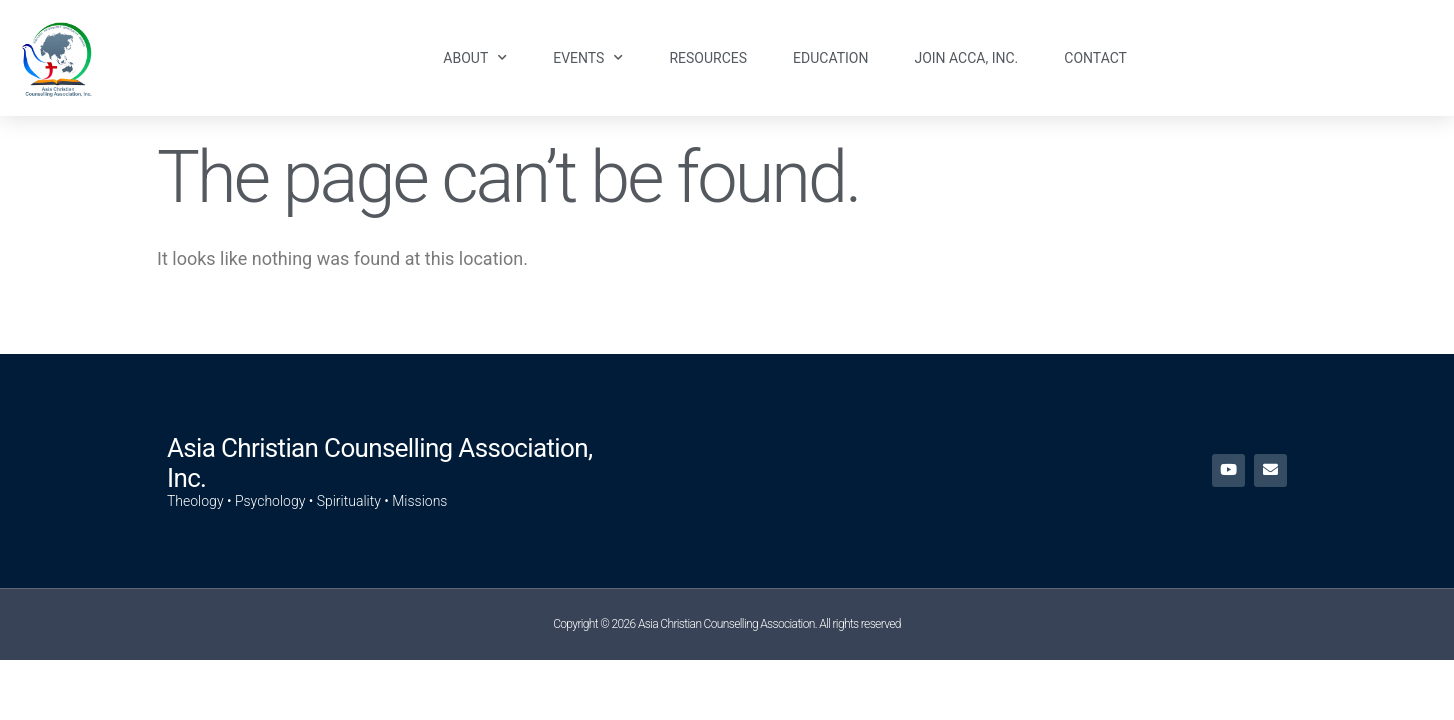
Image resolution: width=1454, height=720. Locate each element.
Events (588, 58)
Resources (708, 58)
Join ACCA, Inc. (966, 58)
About (475, 58)
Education (830, 58)
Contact (1095, 58)
